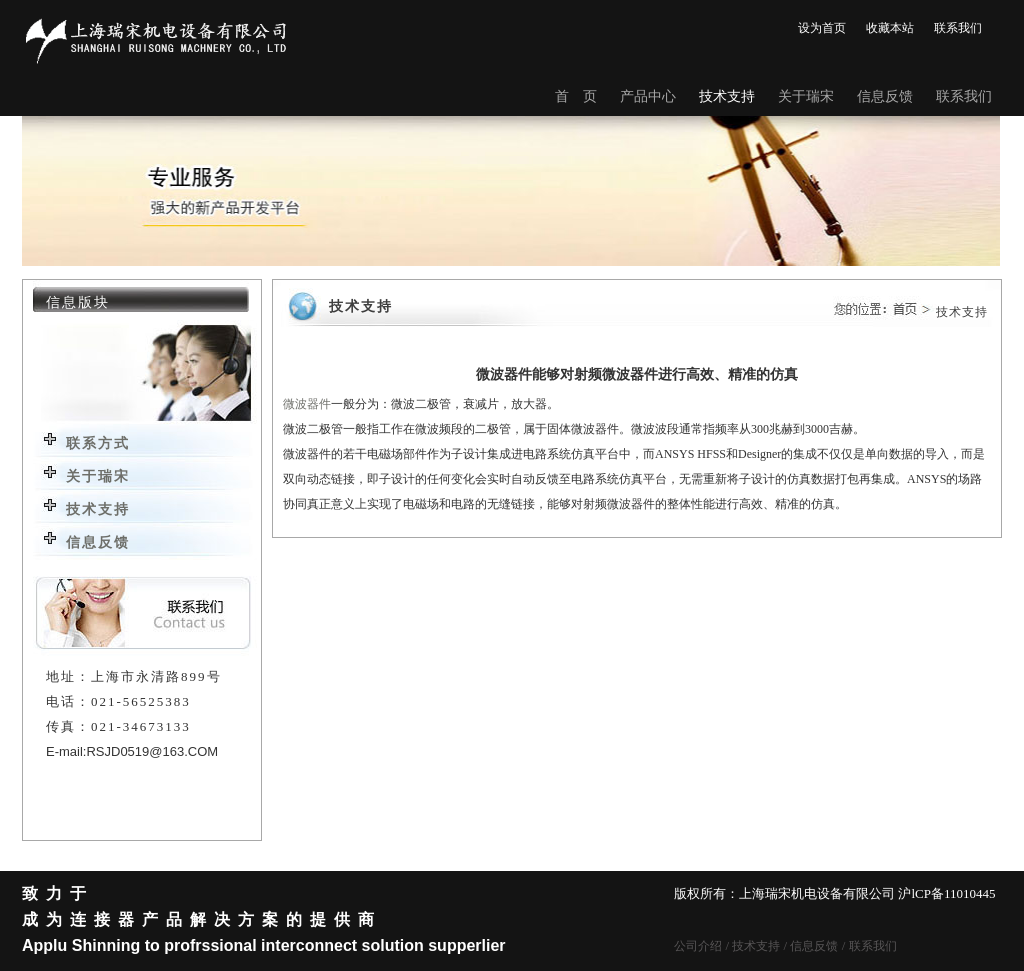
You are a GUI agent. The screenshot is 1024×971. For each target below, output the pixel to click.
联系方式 (98, 443)
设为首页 (822, 28)
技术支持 (727, 96)
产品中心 (648, 96)
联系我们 (958, 28)
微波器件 (307, 404)
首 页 (576, 96)
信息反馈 (885, 96)
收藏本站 (890, 28)
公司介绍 (698, 946)
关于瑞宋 (806, 96)
